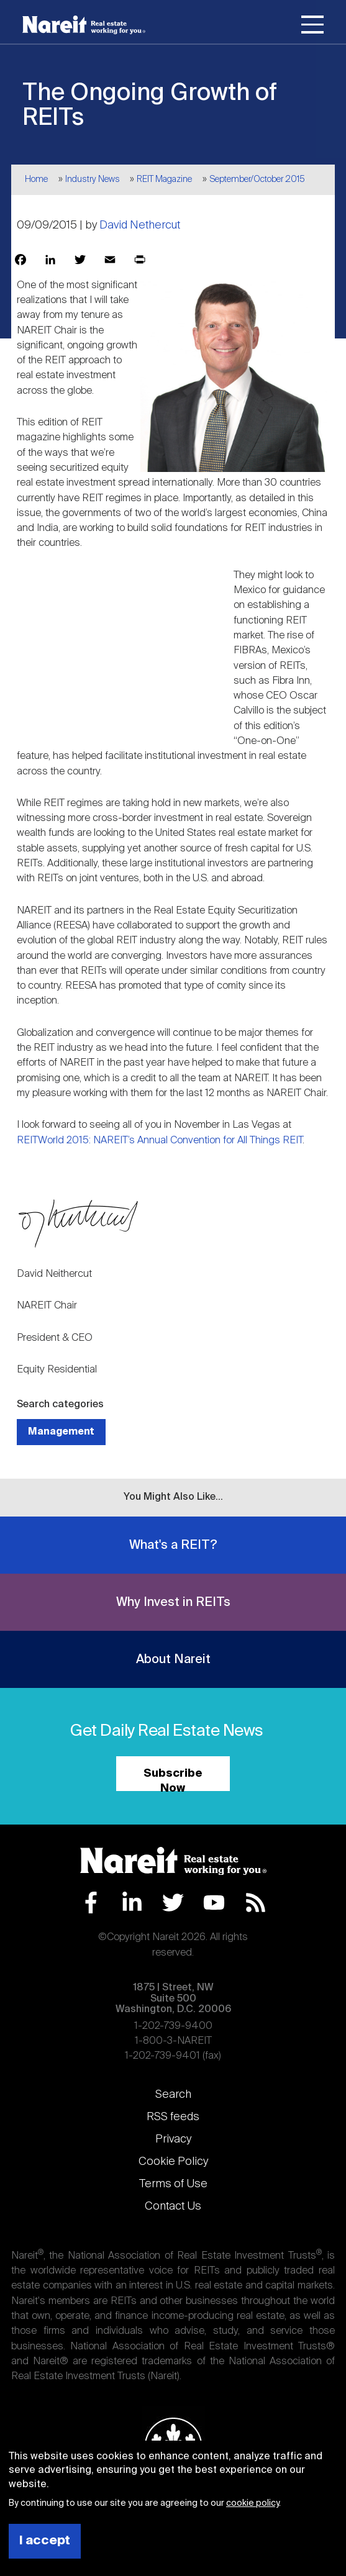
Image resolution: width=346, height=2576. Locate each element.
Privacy (173, 2139)
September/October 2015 (257, 179)
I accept (44, 2540)
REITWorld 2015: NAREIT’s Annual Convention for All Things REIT (160, 1140)
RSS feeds (173, 2117)
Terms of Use (173, 2184)
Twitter (173, 1902)
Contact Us (173, 2206)
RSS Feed (255, 1902)
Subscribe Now (173, 1779)
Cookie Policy (173, 2161)
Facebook (91, 1902)
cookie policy (252, 2503)
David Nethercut (139, 225)
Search (173, 2094)
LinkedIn (132, 1902)
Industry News (92, 179)
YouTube (214, 1902)
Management (61, 1431)
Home (36, 179)
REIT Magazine (164, 179)
